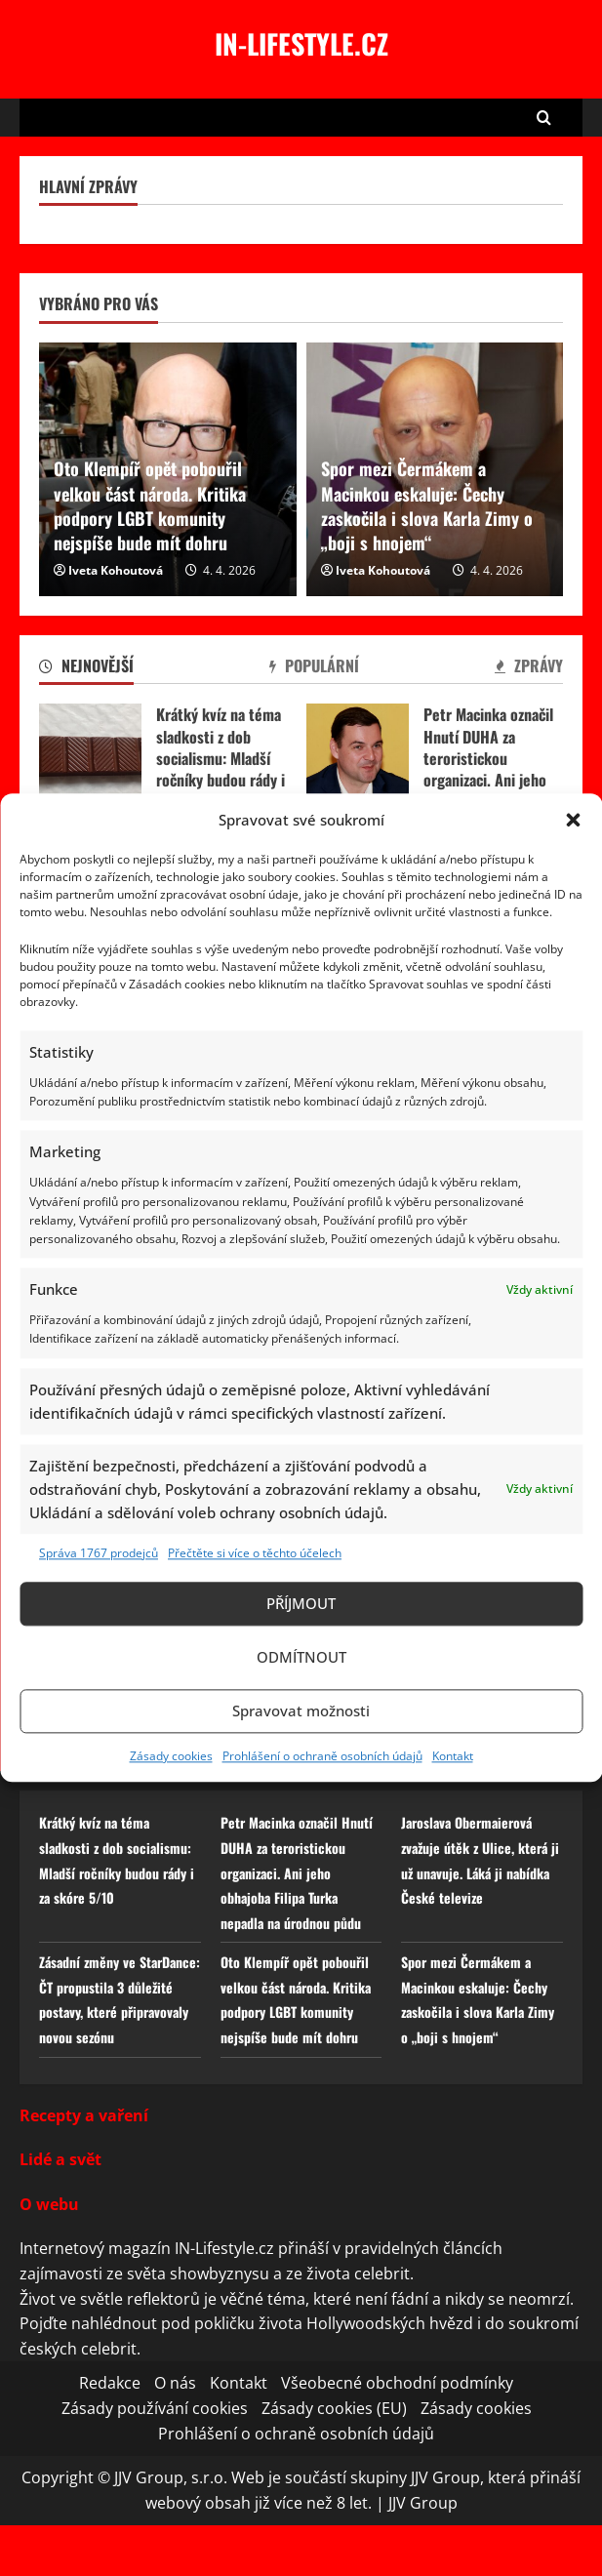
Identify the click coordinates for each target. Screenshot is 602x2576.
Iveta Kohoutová (115, 570)
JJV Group (423, 2552)
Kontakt (452, 1756)
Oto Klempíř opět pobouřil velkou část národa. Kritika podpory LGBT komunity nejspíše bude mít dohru (150, 505)
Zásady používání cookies (154, 2458)
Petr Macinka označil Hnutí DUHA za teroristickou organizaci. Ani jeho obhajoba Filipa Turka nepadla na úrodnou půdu (357, 757)
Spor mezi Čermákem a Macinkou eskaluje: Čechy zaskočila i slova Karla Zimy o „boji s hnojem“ (427, 505)
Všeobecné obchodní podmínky (397, 2433)
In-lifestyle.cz (301, 43)
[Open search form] (544, 118)
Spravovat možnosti (301, 1711)
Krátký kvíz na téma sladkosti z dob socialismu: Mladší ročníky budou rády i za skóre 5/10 (90, 757)
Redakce (109, 2433)
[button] (572, 819)
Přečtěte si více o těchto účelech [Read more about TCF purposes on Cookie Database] (254, 1553)
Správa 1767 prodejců (98, 1553)
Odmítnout (301, 1658)
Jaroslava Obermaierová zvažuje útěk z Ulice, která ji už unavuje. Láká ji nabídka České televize (479, 1859)
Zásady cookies (171, 1756)
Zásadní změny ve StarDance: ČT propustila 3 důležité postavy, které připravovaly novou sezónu (117, 2036)
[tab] (86, 669)
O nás (175, 2433)
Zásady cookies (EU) (334, 2458)
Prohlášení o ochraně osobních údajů (322, 1756)
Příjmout (301, 1604)
